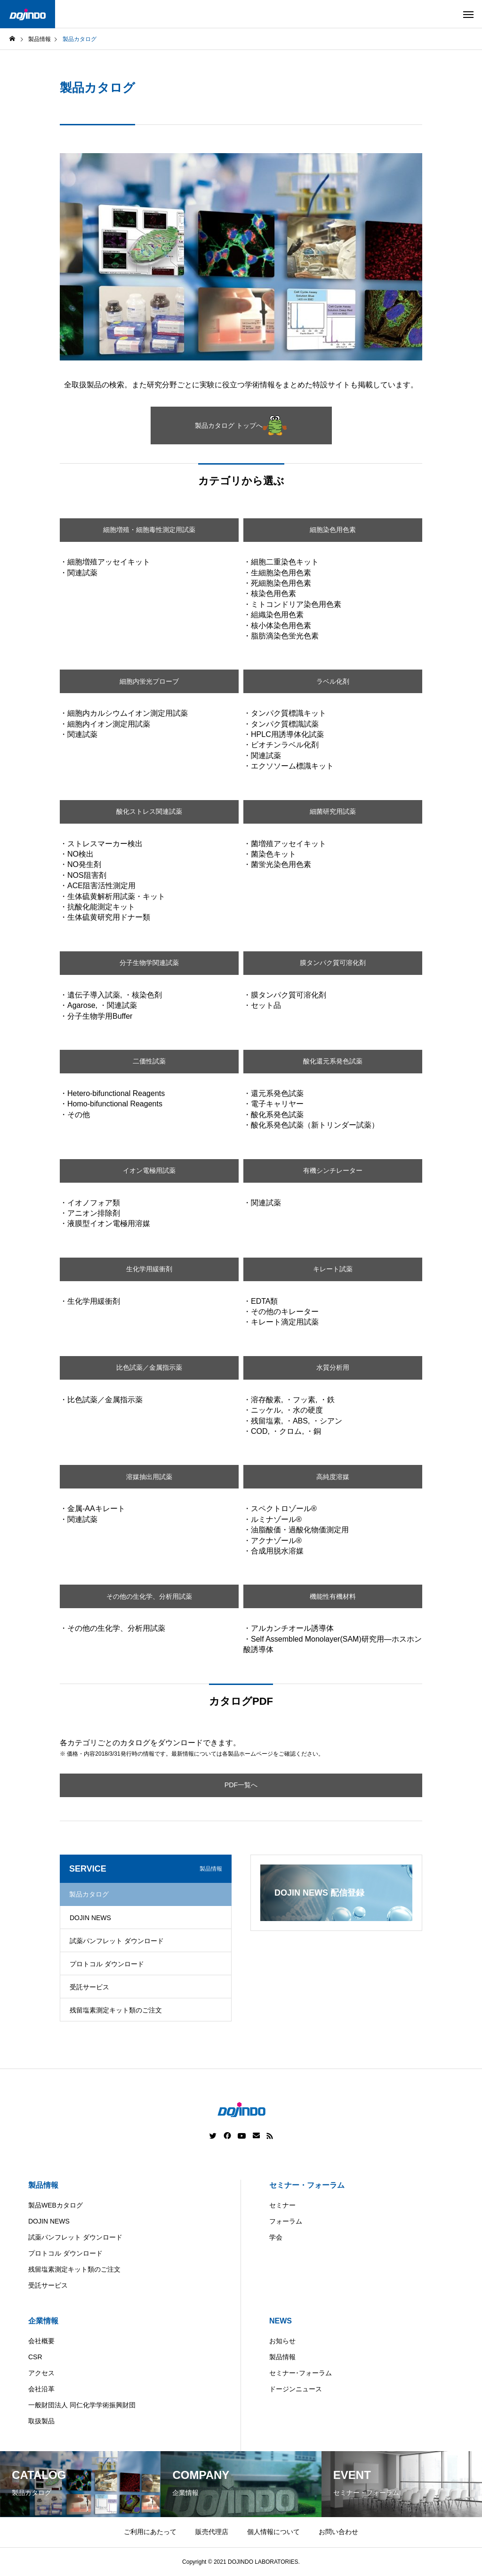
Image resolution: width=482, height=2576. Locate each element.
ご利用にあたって (150, 2531)
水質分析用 (333, 1368)
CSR (35, 2357)
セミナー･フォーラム (300, 2373)
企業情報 (43, 2321)
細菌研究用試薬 (332, 812)
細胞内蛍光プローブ (149, 681)
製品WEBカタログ (55, 2205)
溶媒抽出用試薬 (149, 1476)
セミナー (282, 2205)
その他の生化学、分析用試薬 (149, 1596)
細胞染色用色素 (332, 530)
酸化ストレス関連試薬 (149, 812)
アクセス (41, 2373)
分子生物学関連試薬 (149, 963)
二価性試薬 (149, 1061)
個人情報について (273, 2531)
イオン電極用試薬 (149, 1171)
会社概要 (41, 2341)
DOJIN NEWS (90, 1918)
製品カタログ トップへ (241, 425)
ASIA (326, 2568)
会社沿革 (41, 2389)
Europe (290, 2568)
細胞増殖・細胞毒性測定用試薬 (149, 530)
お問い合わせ (338, 2531)
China (254, 2568)
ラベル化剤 (333, 681)
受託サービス (89, 1987)
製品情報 (43, 2185)
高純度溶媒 (333, 1476)
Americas (214, 2568)
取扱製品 (41, 2421)
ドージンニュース (295, 2389)
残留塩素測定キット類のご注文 (116, 2010)
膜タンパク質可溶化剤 (332, 963)
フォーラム (285, 2221)
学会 (275, 2237)
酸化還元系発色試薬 (333, 1061)
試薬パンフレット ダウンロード (117, 1941)
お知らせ (282, 2341)
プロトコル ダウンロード (107, 1964)
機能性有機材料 (332, 1596)
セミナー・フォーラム (307, 2185)
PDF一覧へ (241, 1785)
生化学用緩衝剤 (149, 1269)
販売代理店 (211, 2531)
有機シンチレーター (333, 1171)
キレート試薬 (332, 1269)
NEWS (280, 2321)
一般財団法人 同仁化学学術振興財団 (82, 2405)
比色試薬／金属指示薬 (149, 1368)
